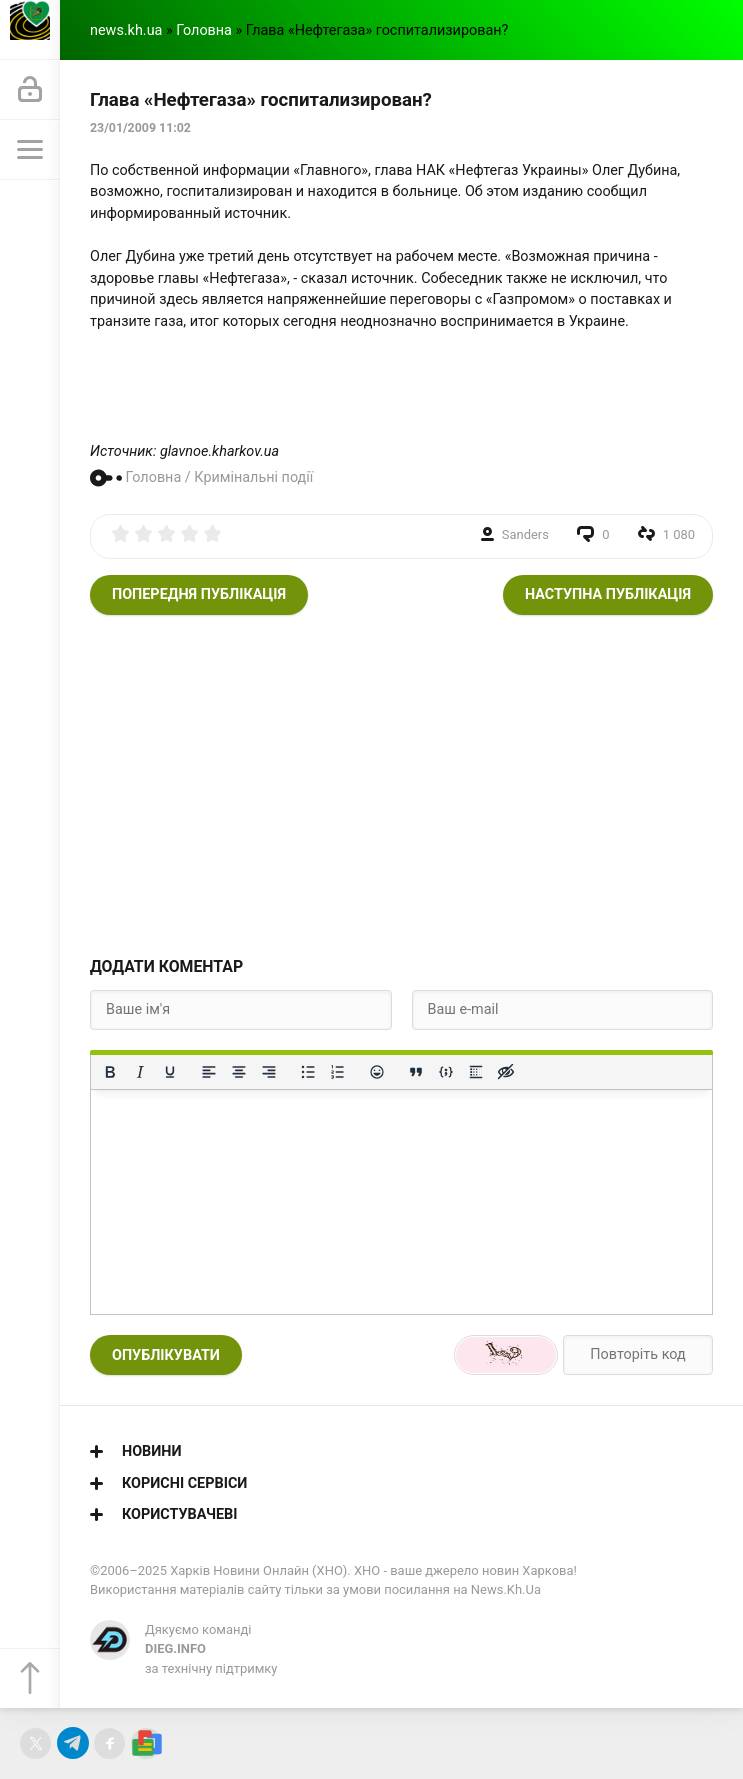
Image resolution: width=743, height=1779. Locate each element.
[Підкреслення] (170, 1072)
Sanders (525, 534)
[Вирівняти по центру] (239, 1072)
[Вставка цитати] (416, 1072)
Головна (204, 30)
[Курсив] (140, 1072)
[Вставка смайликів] (377, 1072)
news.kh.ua (126, 30)
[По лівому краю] (209, 1072)
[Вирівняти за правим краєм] (269, 1072)
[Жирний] (110, 1072)
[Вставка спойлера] (476, 1072)
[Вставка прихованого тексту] (506, 1072)
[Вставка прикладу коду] (446, 1072)
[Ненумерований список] (308, 1072)
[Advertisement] (401, 785)
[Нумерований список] (338, 1072)
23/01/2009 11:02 (140, 128)
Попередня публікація (199, 594)
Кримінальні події (253, 477)
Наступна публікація (608, 594)
